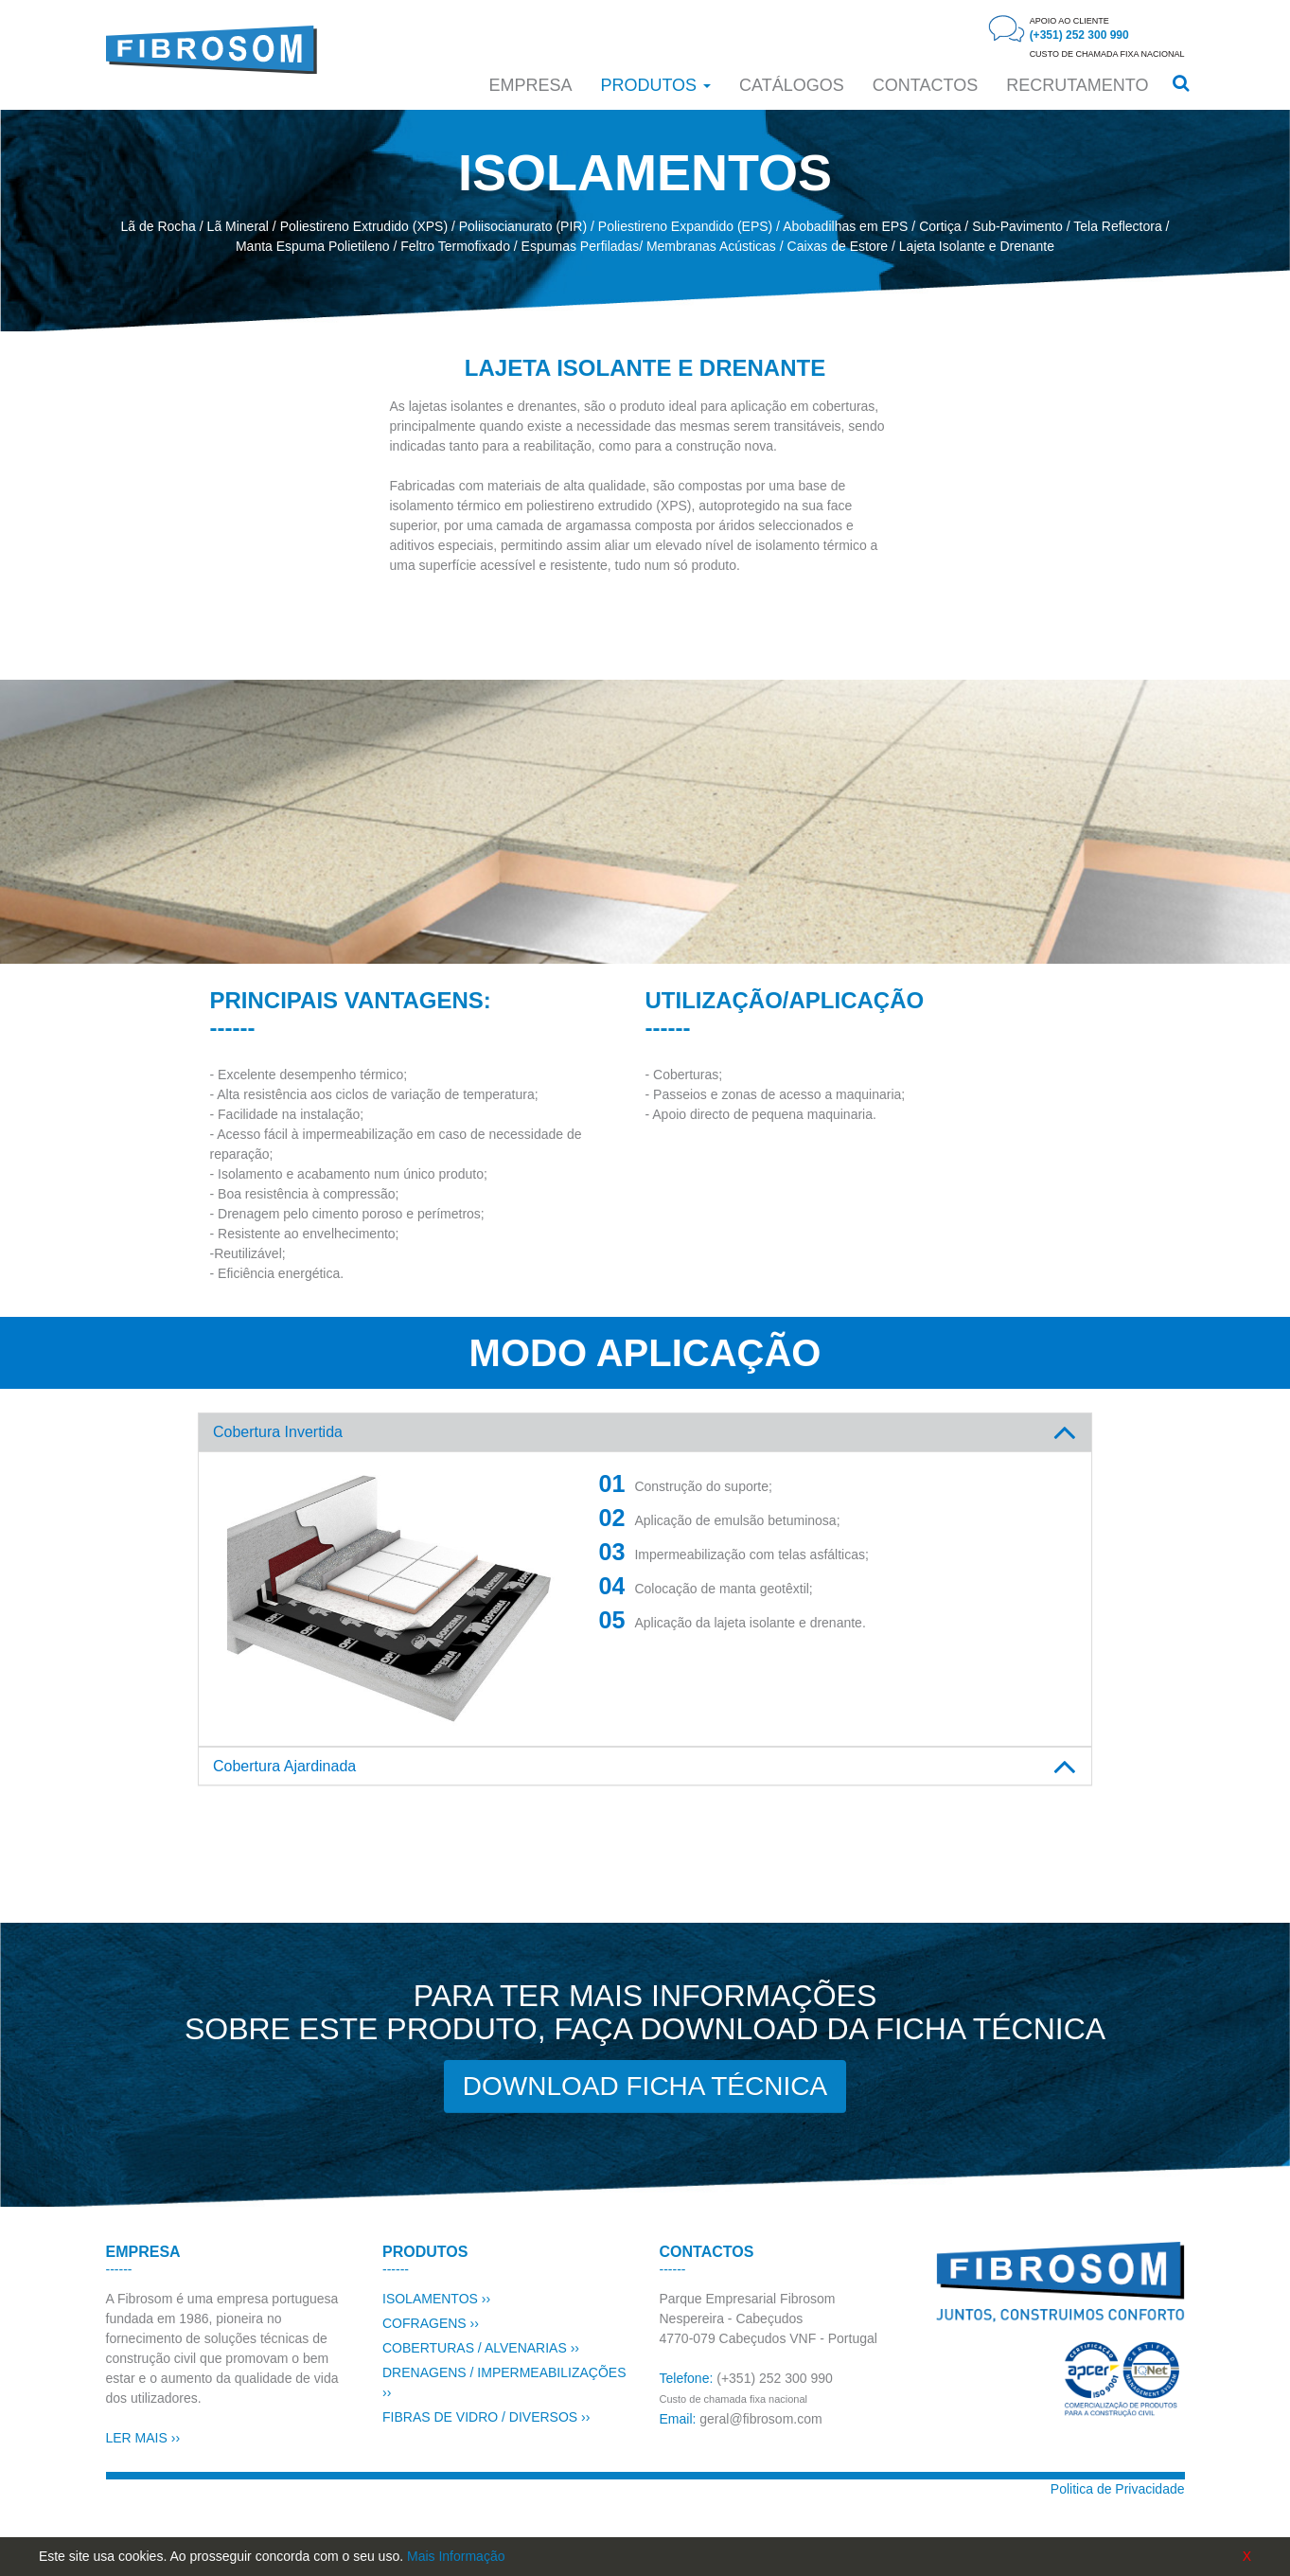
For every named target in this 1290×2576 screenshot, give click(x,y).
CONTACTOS (925, 85)
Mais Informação (455, 2556)
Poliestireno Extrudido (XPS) (364, 226)
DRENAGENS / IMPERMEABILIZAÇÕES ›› (504, 2382)
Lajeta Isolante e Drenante (976, 246)
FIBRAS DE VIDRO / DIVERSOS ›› (486, 2417)
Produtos (655, 85)
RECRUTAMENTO (1077, 85)
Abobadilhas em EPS (845, 226)
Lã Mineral (238, 226)
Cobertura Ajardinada (284, 1766)
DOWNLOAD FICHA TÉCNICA (645, 2086)
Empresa (530, 85)
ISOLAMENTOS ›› (436, 2298)
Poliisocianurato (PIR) (523, 226)
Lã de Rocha (158, 226)
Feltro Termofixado (455, 246)
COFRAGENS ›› (430, 2323)
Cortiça (940, 226)
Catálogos (791, 85)
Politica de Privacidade (1118, 2488)
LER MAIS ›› (143, 2437)
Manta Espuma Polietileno (313, 246)
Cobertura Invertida (278, 1432)
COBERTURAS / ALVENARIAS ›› (480, 2347)
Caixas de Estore (838, 246)
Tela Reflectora (1117, 226)
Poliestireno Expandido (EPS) (685, 226)
